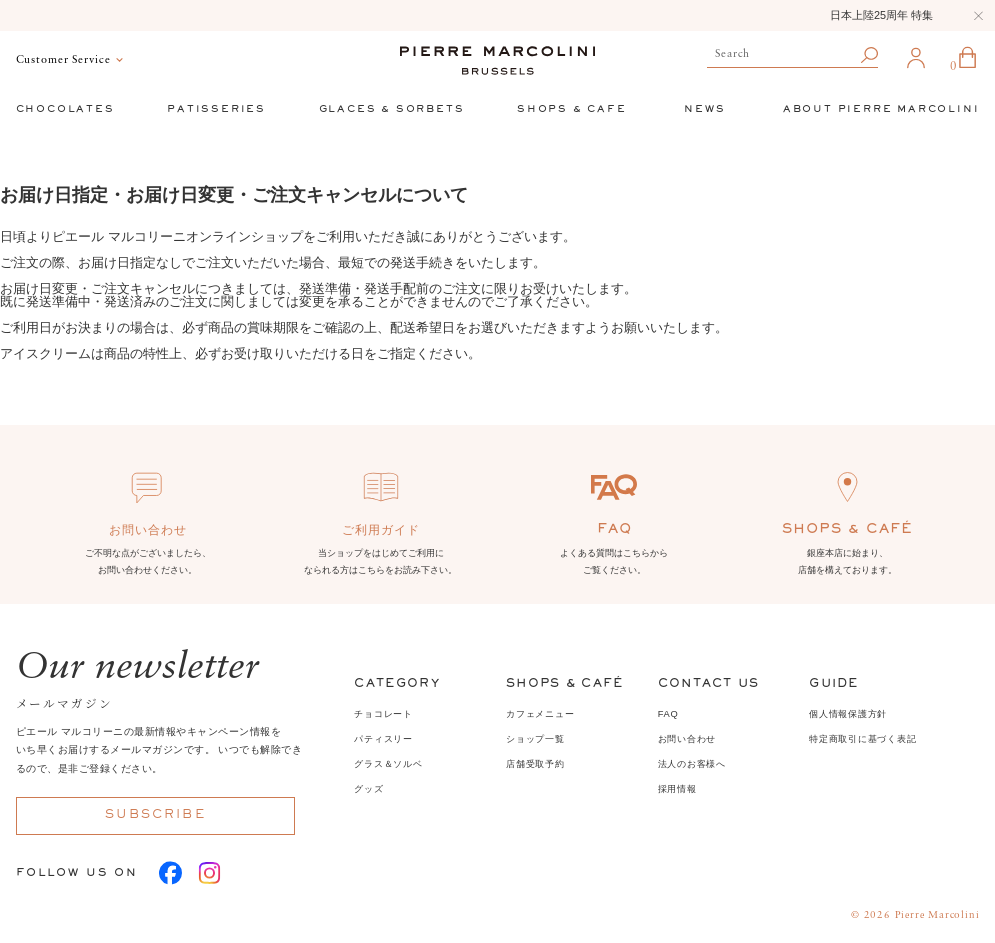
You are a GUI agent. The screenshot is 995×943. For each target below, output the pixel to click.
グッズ (368, 789)
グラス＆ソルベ (388, 764)
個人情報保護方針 (848, 714)
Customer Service (63, 60)
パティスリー (383, 739)
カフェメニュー (540, 714)
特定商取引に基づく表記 (862, 739)
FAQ (668, 714)
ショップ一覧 (535, 739)
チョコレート (383, 714)
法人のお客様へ (692, 764)
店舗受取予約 (535, 764)
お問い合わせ (687, 739)
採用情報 (677, 789)
